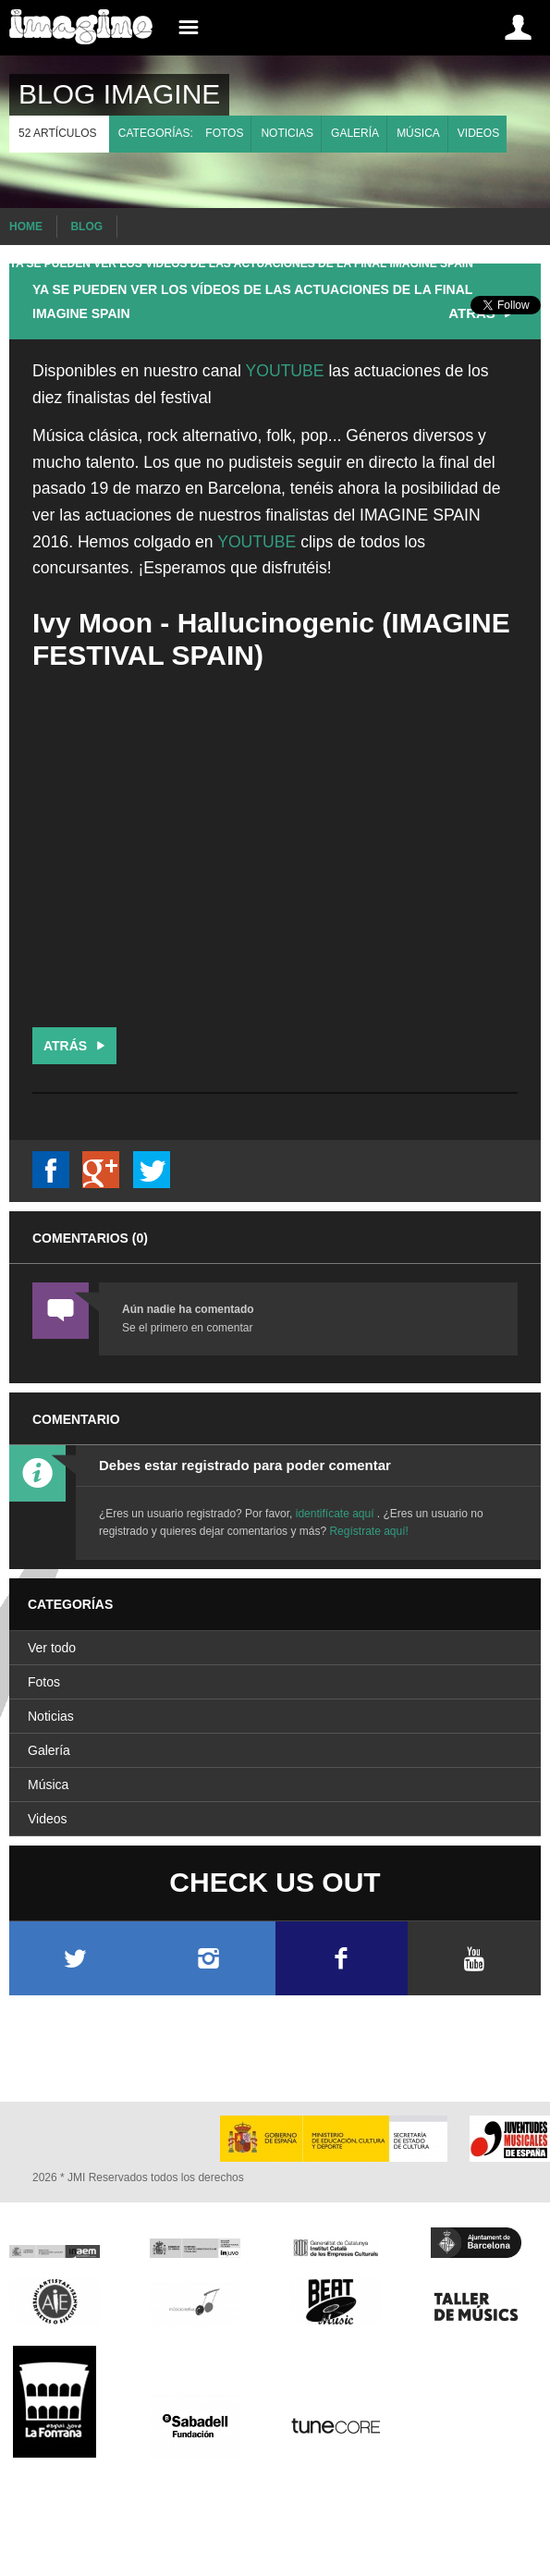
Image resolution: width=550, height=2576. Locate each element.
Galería (355, 133)
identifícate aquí (336, 1513)
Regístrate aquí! (368, 1531)
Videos (478, 133)
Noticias (287, 133)
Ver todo (52, 1647)
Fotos (224, 133)
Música (418, 133)
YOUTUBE (287, 371)
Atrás (76, 1045)
